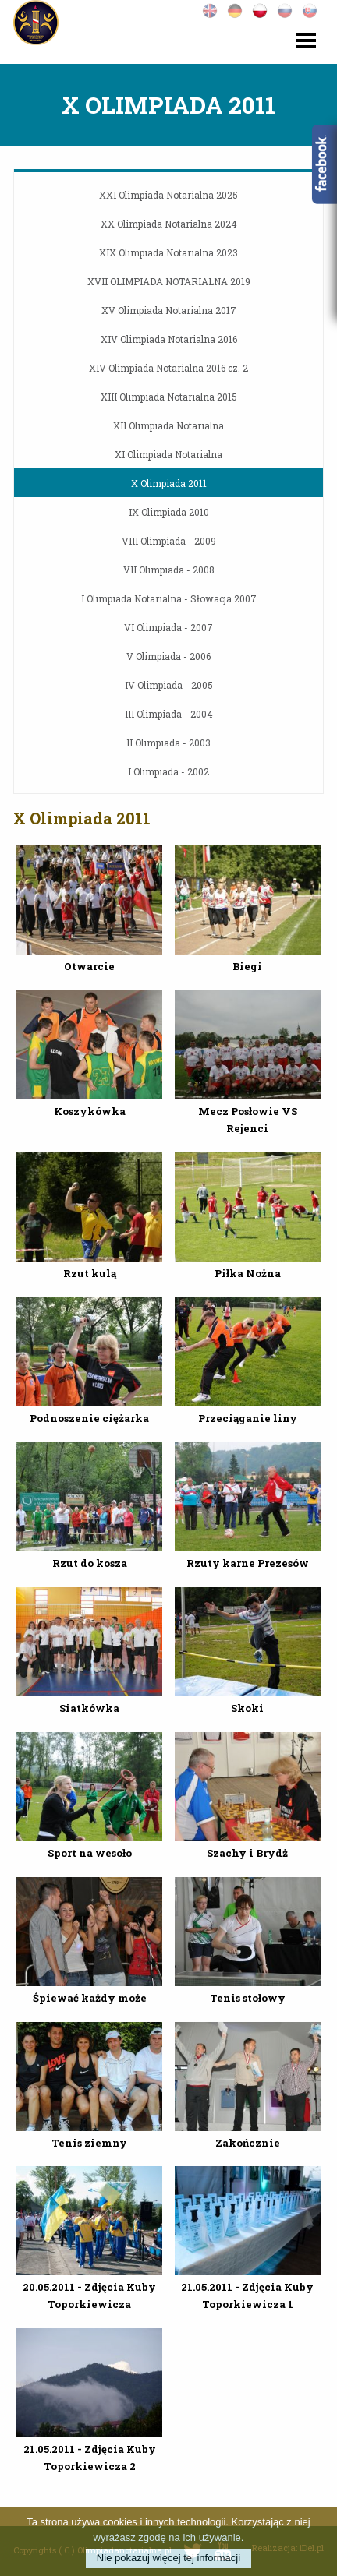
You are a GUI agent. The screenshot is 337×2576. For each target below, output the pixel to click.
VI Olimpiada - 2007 (168, 627)
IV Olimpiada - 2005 (169, 685)
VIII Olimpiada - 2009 (169, 541)
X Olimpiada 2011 (169, 483)
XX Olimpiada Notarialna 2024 (169, 223)
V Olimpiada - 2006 (168, 656)
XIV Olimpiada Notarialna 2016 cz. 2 (168, 368)
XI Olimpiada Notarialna (168, 454)
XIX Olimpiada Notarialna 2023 (168, 252)
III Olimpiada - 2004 (169, 714)
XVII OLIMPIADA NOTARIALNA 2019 (168, 281)
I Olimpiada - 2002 (168, 771)
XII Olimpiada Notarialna (168, 425)
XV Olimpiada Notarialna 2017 (168, 310)
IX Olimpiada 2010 (169, 512)
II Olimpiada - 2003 (168, 742)
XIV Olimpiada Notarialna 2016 (169, 339)
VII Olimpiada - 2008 (169, 569)
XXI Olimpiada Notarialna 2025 (168, 195)
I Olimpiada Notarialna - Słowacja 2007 (169, 598)
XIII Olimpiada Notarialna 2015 (169, 396)
